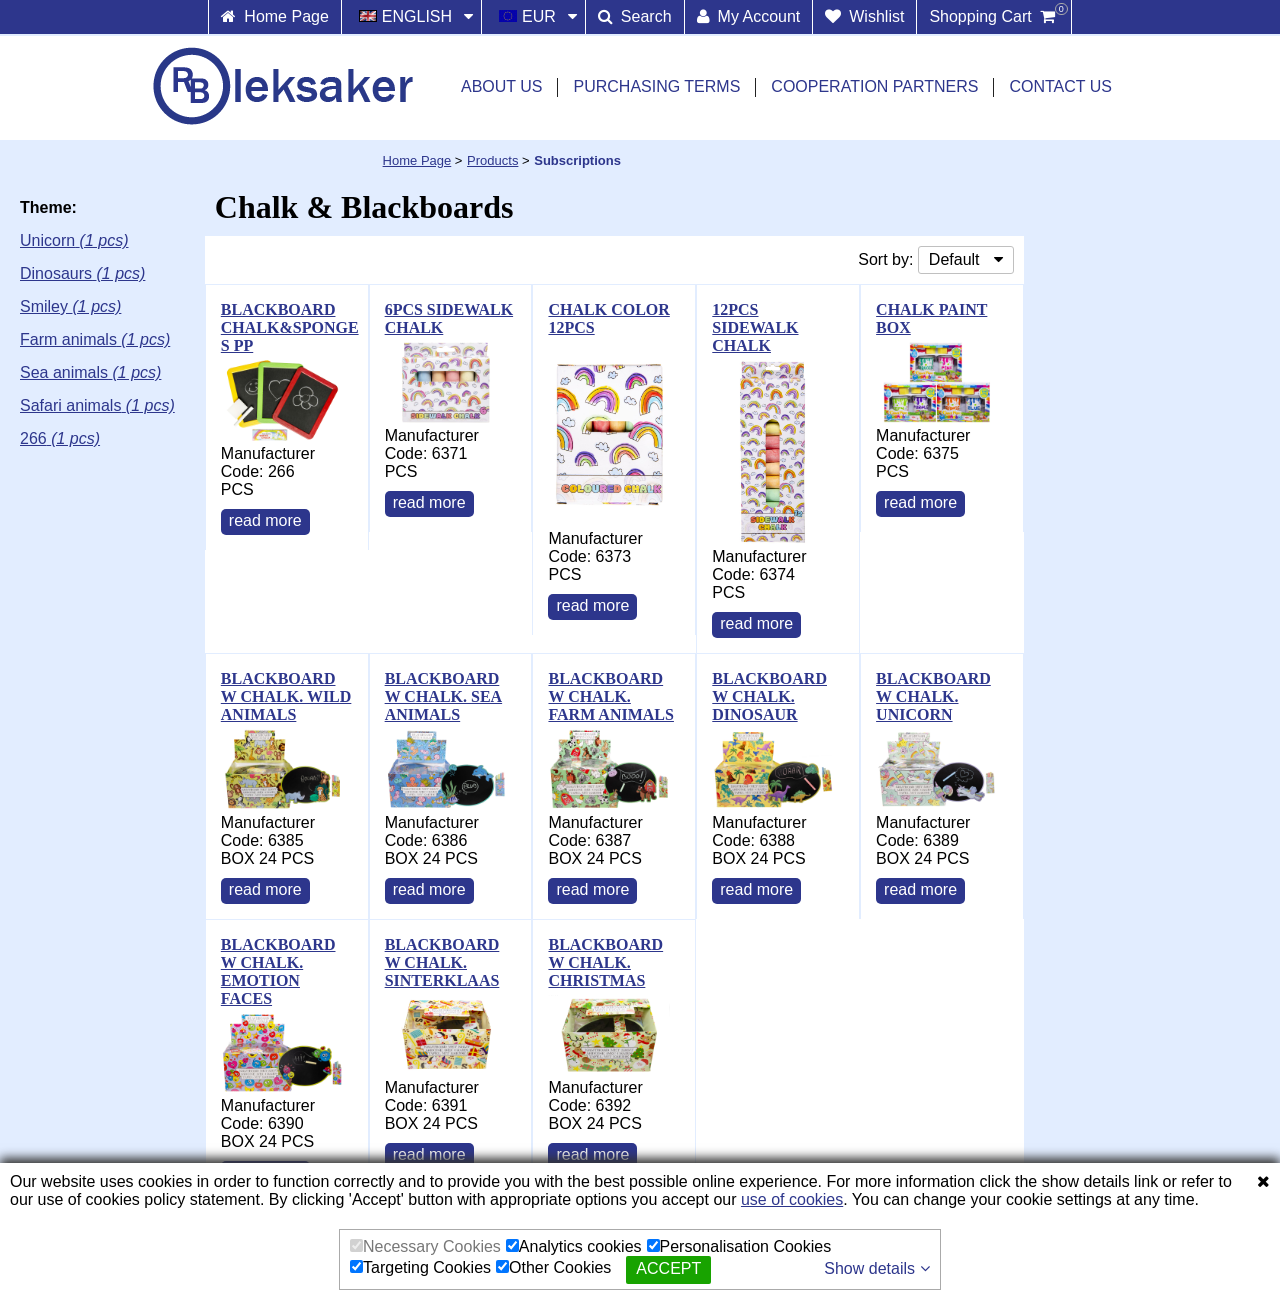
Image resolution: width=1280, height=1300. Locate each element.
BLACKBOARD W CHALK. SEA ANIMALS (444, 696)
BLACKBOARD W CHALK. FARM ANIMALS (610, 696)
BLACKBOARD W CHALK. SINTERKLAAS (442, 962)
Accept (668, 1268)
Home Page (417, 160)
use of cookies (792, 1199)
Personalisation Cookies (739, 1246)
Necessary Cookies (425, 1246)
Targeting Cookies (420, 1267)
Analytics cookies (574, 1246)
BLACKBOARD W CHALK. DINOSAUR (769, 696)
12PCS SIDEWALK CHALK (755, 327)
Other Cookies (553, 1267)
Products (492, 160)
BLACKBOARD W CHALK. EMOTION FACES (278, 971)
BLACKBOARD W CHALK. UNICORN (933, 696)
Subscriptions (577, 160)
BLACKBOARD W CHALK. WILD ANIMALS (286, 696)
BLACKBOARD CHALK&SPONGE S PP (290, 327)
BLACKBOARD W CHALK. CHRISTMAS (605, 962)
